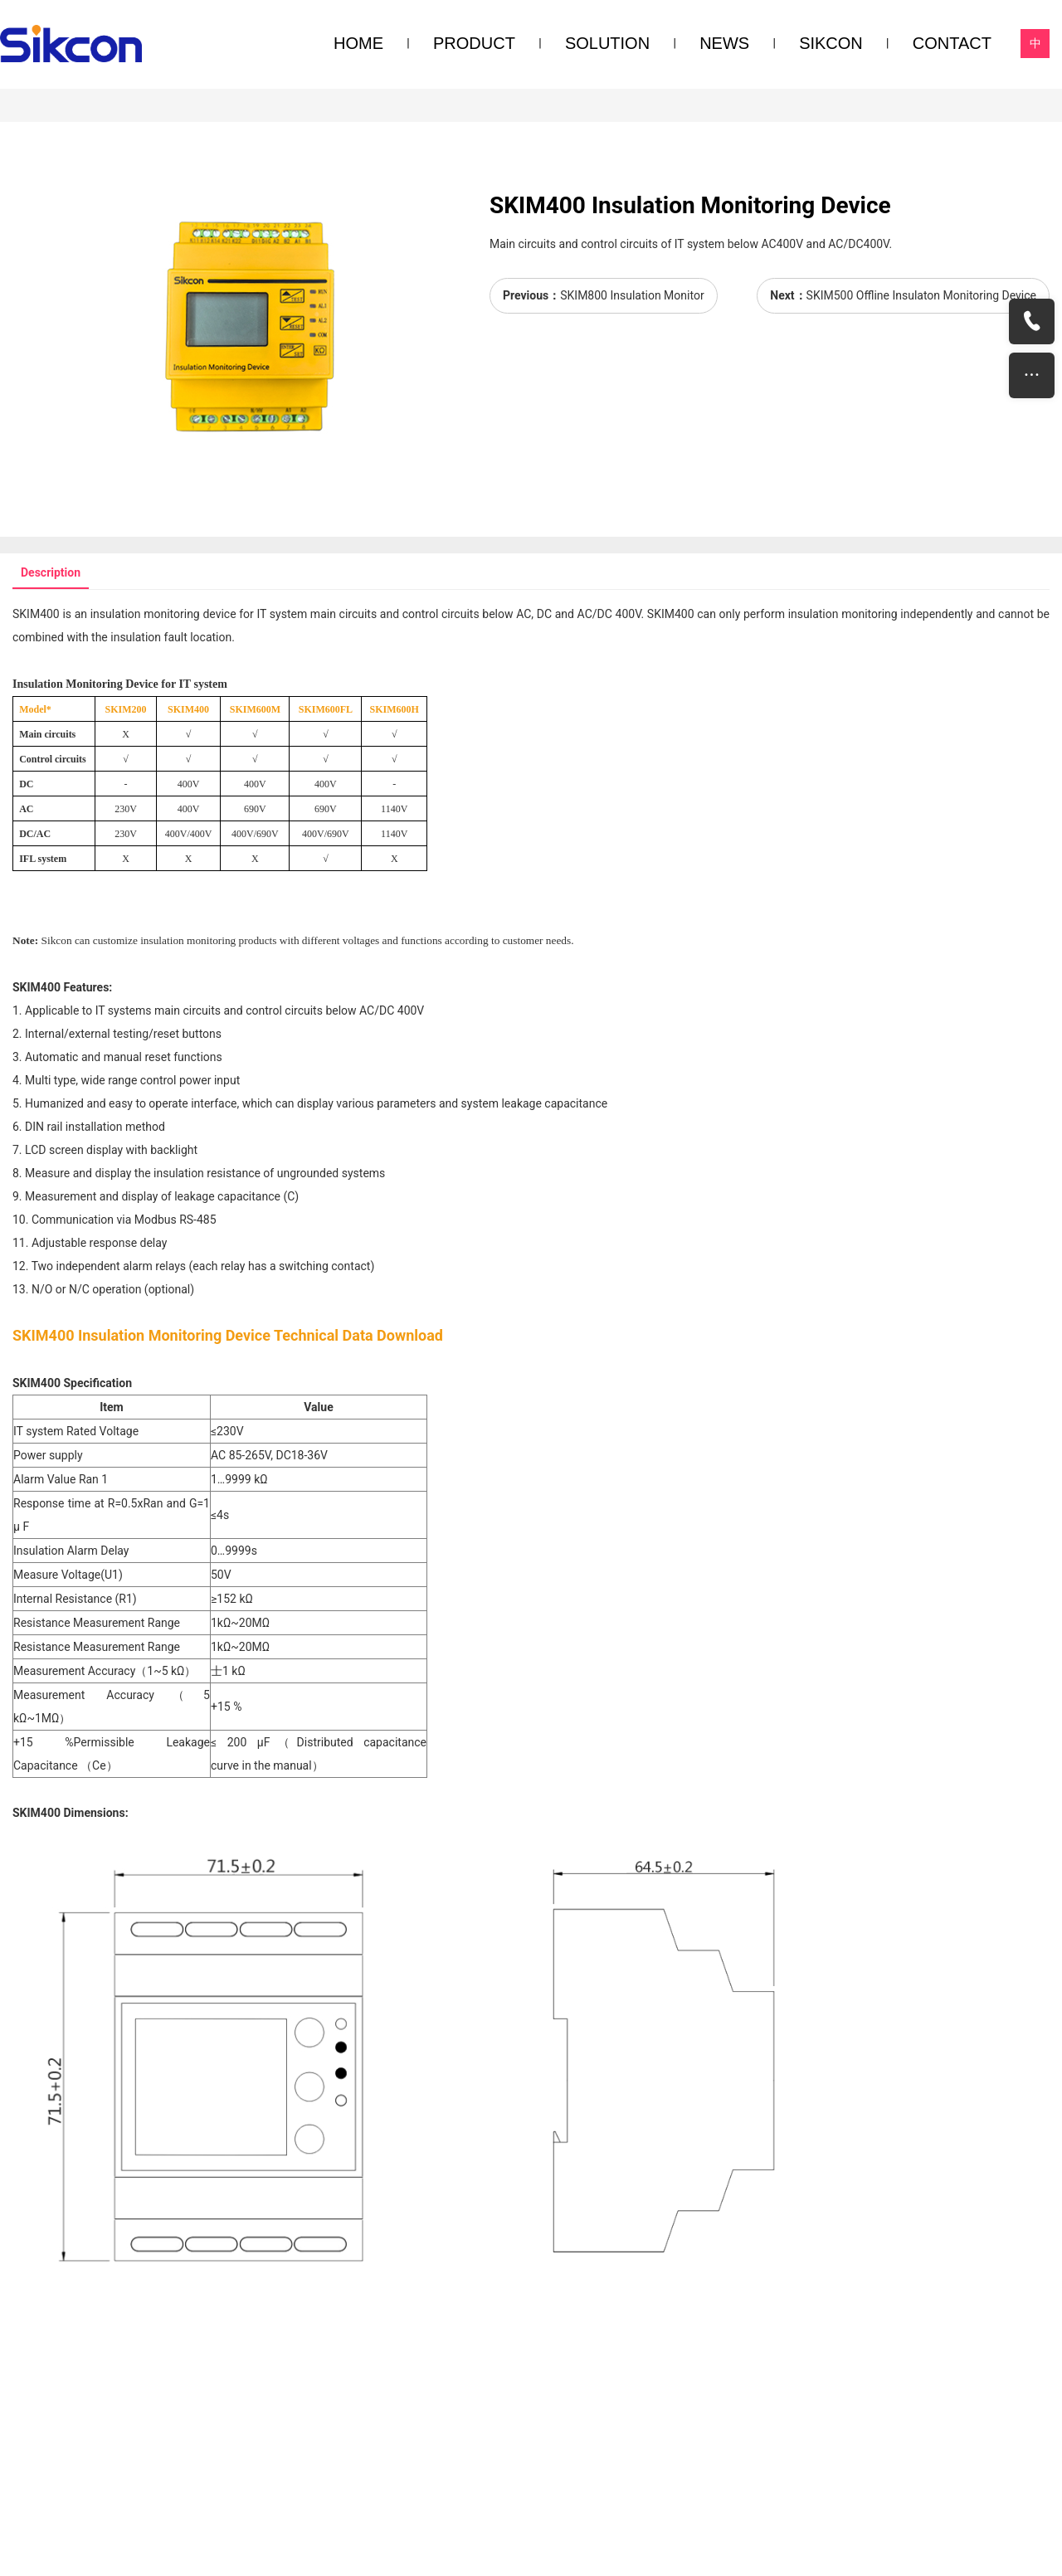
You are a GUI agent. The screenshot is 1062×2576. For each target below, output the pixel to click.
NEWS (724, 43)
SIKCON (831, 43)
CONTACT (952, 43)
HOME (358, 43)
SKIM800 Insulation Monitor (632, 295)
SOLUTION (607, 43)
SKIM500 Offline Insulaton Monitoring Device (921, 295)
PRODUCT (474, 43)
